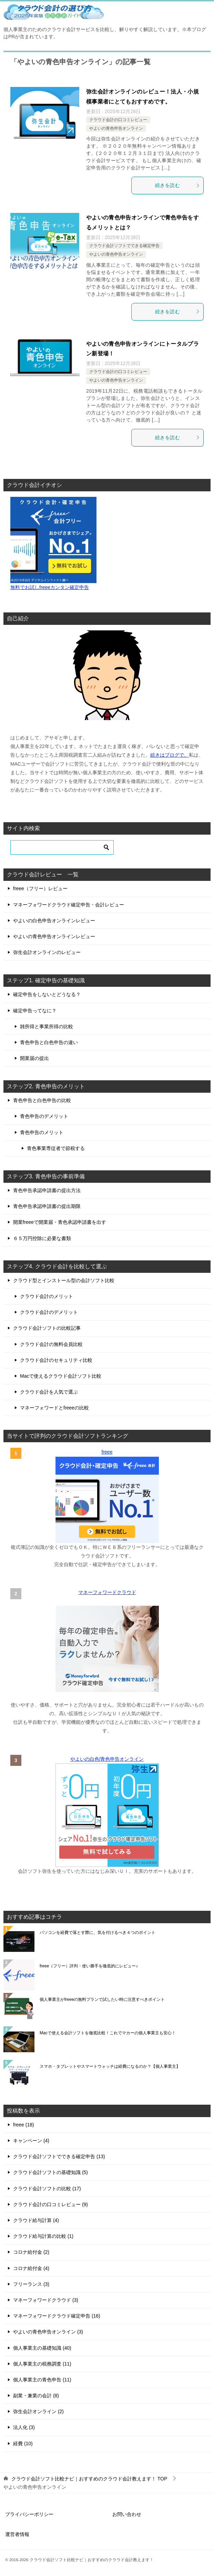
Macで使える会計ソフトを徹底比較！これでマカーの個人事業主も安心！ (108, 2033)
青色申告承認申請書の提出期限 (47, 1206)
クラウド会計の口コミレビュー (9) (50, 2204)
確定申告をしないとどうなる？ (47, 994)
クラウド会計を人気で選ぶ (49, 1392)
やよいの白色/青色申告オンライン (107, 1759)
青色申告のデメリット (44, 1116)
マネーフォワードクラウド (107, 1592)
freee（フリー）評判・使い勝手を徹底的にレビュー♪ (89, 1966)
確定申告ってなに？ (35, 1010)
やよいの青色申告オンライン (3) (48, 2331)
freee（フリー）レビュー (40, 888)
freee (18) (23, 2124)
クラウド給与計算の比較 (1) (43, 2236)
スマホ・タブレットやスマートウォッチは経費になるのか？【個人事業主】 (110, 2066)
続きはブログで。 (169, 755)
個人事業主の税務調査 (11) (42, 2364)
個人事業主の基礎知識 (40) (42, 2348)
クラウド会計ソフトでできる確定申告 (124, 245)
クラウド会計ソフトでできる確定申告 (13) (59, 2156)
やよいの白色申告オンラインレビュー (54, 920)
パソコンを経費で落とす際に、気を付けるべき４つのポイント (97, 1932)
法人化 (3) (24, 2427)
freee (107, 1452)
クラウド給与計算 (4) (36, 2220)
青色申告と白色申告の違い (49, 1042)
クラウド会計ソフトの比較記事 (47, 1328)
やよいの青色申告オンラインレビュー (54, 936)
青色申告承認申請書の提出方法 (47, 1190)
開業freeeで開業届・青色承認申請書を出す (59, 1222)
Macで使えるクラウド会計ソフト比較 (60, 1376)
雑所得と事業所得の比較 (46, 1026)
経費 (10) (23, 2443)
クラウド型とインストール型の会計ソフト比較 (63, 1280)
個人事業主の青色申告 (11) (42, 2379)
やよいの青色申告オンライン (116, 128)
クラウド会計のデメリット (49, 1312)
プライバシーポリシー (29, 2514)
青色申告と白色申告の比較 (42, 1100)
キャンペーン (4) (31, 2140)
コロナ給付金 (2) (31, 2252)
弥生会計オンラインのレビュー (47, 952)
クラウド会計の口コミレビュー (118, 119)
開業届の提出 (34, 1058)
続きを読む (177, 185)
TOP (89, 2478)
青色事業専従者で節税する (56, 1148)
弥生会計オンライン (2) (38, 2411)
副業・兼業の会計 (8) (36, 2395)
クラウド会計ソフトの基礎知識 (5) (50, 2172)
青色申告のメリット (41, 1132)
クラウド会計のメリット (46, 1296)
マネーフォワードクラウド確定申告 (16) (56, 2316)
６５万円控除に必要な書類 (42, 1238)
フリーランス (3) (31, 2284)
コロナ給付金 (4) (31, 2268)
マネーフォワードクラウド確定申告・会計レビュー (68, 904)
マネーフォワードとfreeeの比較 (54, 1407)
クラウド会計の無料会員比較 (51, 1344)
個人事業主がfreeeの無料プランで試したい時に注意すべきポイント (102, 1999)
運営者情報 (17, 2534)
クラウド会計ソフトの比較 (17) (47, 2188)
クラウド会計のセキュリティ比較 (56, 1360)
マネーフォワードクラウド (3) (45, 2300)
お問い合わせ (126, 2514)
